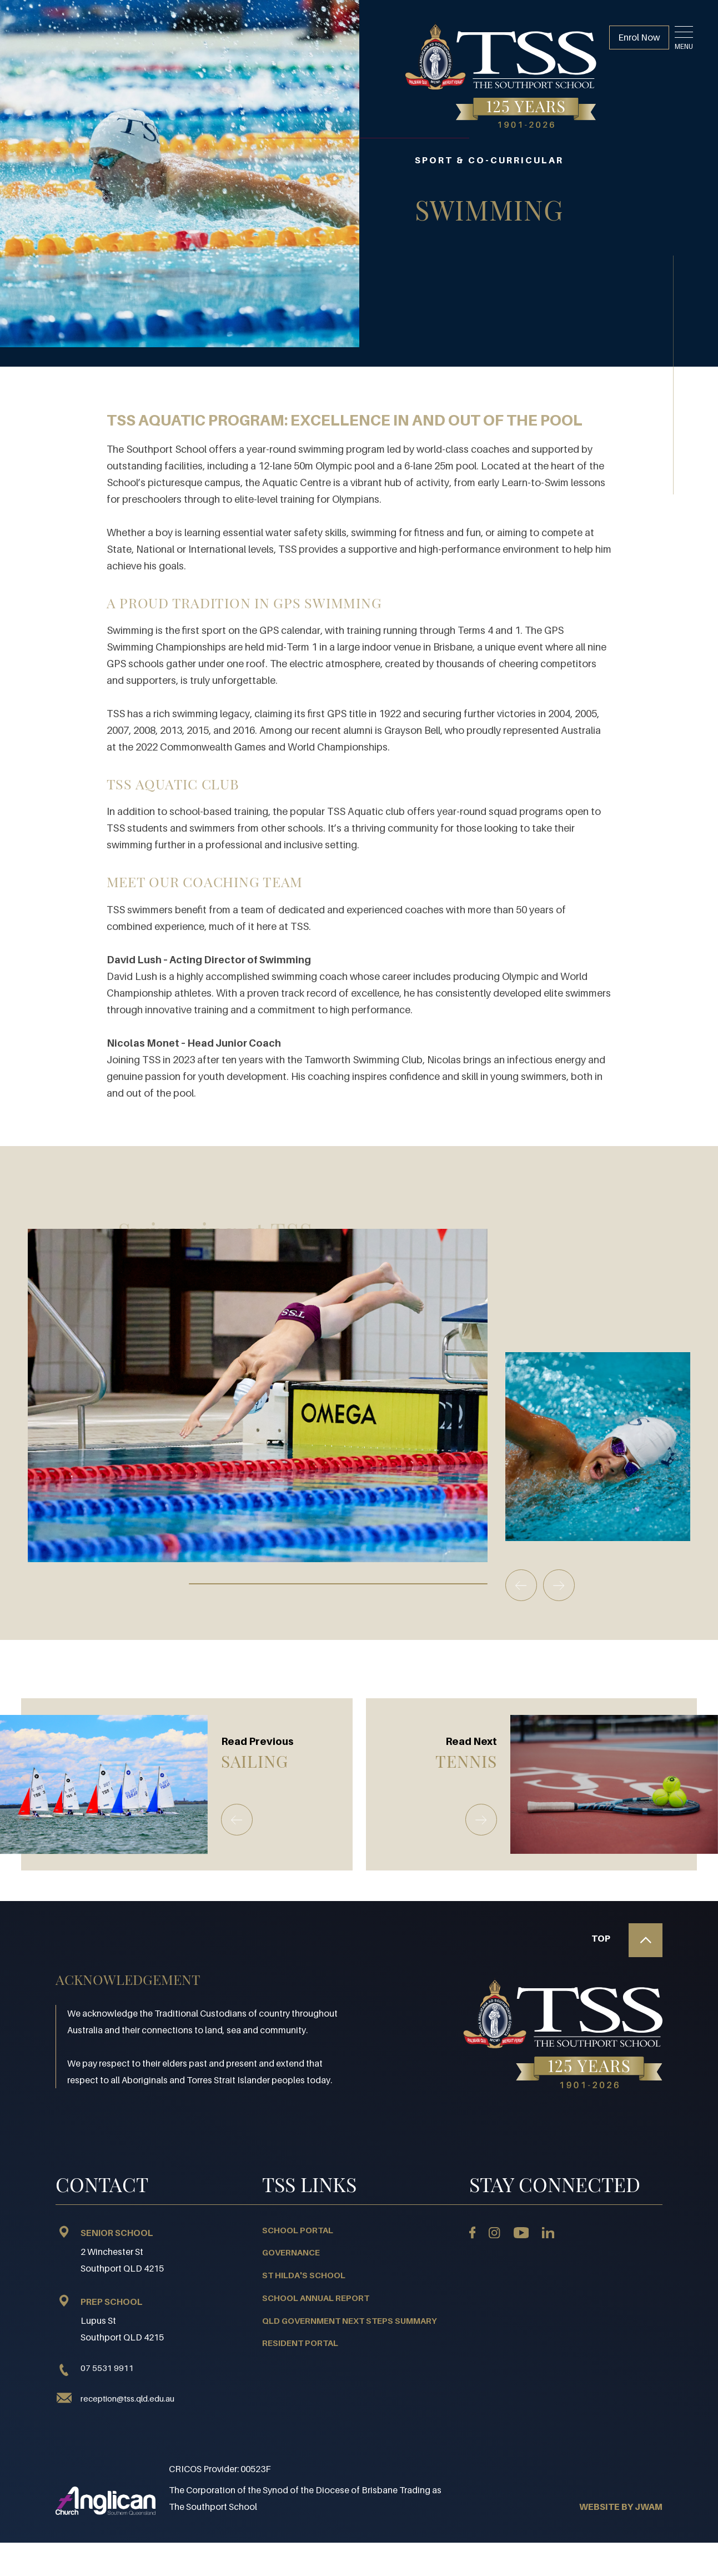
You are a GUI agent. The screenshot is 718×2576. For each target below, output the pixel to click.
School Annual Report (315, 2298)
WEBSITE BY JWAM (620, 2506)
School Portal (297, 2230)
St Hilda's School (303, 2275)
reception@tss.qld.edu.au (127, 2398)
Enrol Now (639, 37)
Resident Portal (300, 2343)
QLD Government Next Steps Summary (349, 2320)
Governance (291, 2252)
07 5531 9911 (95, 2368)
